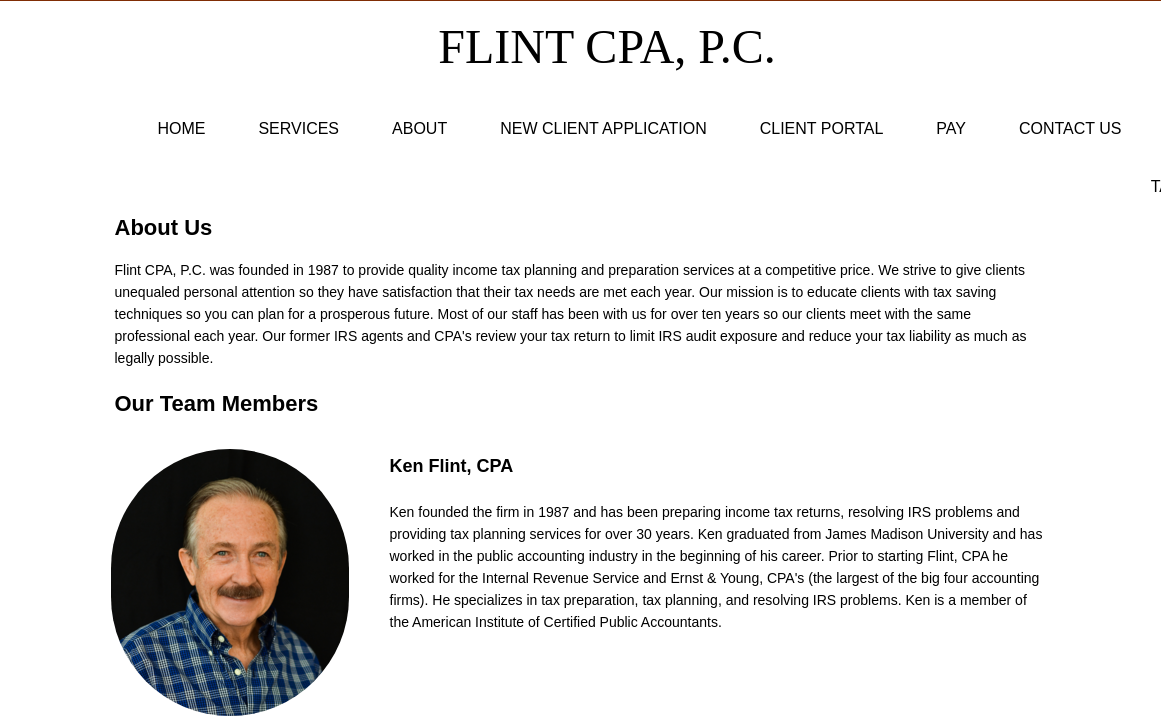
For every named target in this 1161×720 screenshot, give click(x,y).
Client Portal (822, 128)
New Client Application (603, 128)
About (419, 128)
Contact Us (1070, 128)
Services (298, 128)
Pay (951, 128)
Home (181, 128)
